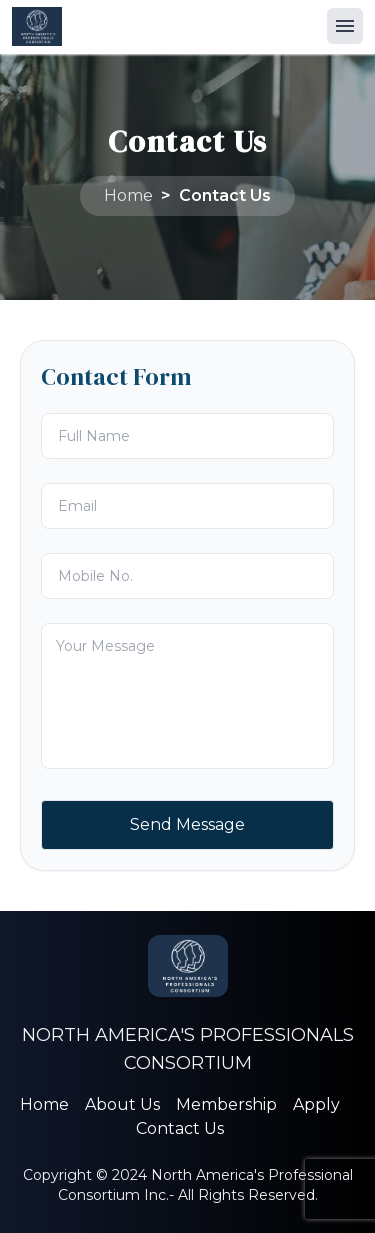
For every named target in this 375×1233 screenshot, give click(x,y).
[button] (345, 26)
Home (128, 195)
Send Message (187, 824)
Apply (316, 1104)
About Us (122, 1104)
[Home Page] (37, 26)
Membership (226, 1104)
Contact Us (225, 195)
